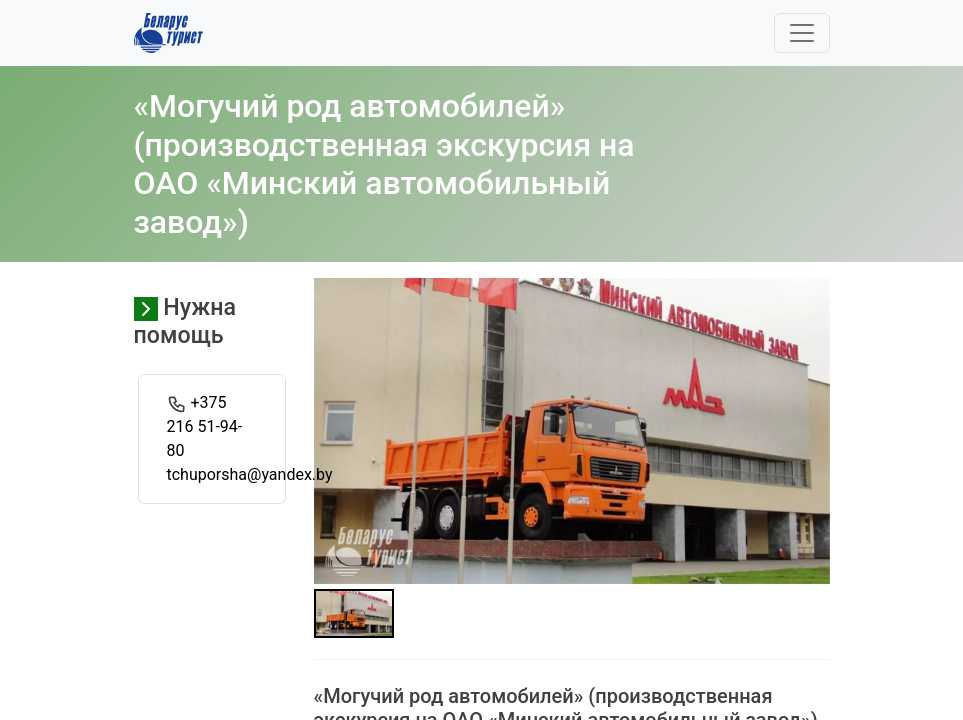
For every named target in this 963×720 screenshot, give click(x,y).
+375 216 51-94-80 (205, 426)
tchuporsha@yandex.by (250, 474)
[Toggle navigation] (802, 33)
